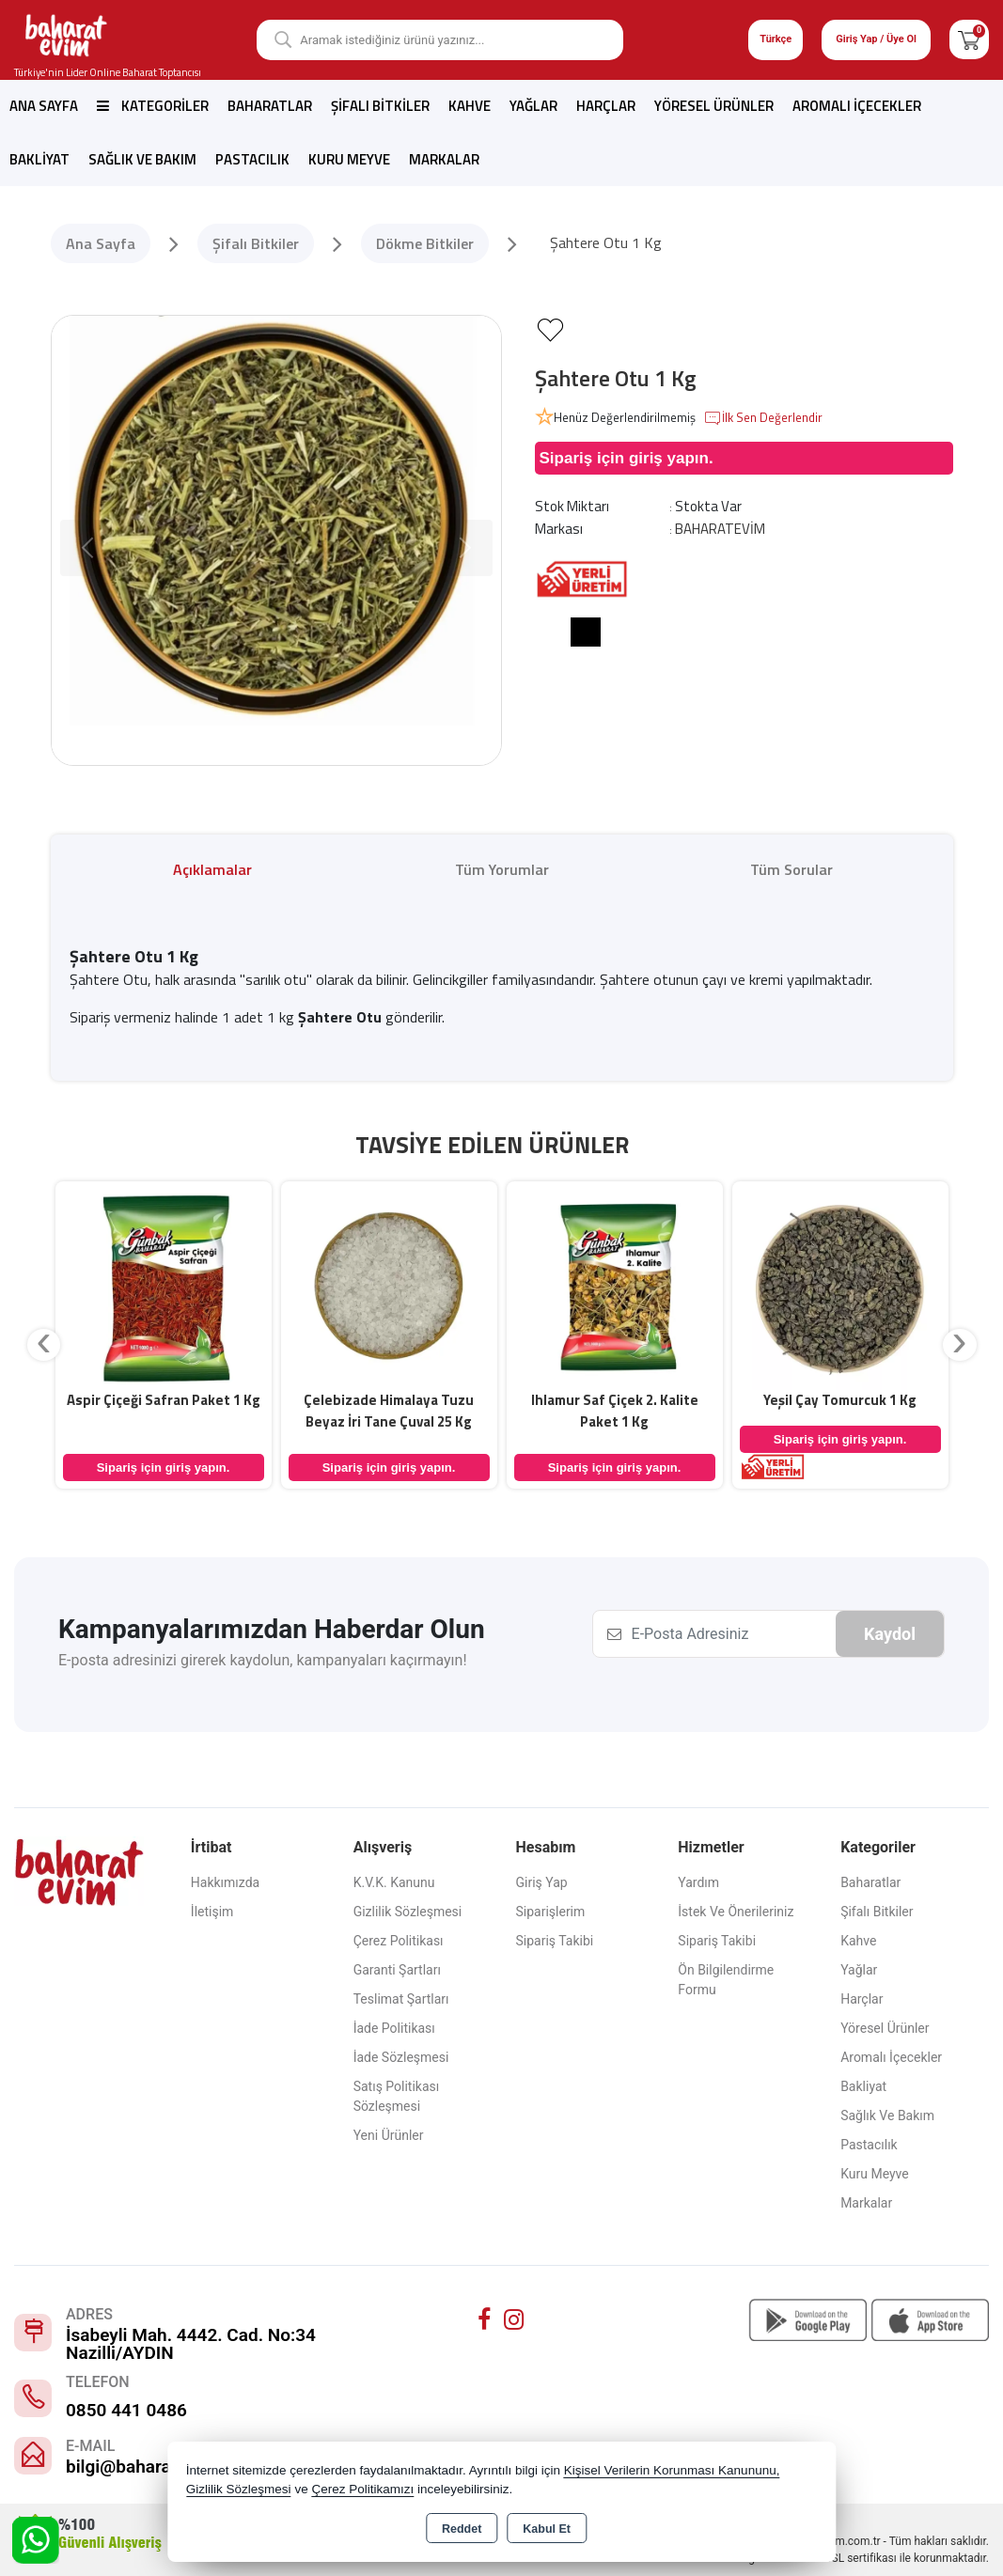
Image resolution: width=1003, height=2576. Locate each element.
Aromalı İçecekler (856, 106)
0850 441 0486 (126, 2410)
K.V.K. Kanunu (394, 1882)
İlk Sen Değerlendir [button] (763, 418)
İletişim (212, 1911)
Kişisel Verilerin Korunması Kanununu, (672, 2470)
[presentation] (44, 1345)
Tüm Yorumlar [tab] (502, 869)
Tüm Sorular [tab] (791, 869)
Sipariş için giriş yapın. (626, 458)
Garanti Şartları (397, 1969)
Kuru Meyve (349, 159)
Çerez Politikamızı (362, 2489)
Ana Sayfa (43, 106)
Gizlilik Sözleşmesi (407, 1911)
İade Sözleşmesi (401, 2057)
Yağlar (533, 106)
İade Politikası (394, 2028)
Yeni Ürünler (388, 2135)
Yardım (698, 1882)
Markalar (444, 159)
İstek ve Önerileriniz (735, 1911)
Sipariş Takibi (554, 1940)
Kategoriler (153, 106)
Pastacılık (252, 159)
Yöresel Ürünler (714, 106)
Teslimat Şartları (401, 1998)
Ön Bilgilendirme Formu (726, 1979)
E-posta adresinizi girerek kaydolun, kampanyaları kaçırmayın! (262, 1660)
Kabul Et (547, 2529)
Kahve (469, 106)
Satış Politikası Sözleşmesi (396, 2096)
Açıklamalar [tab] (212, 869)
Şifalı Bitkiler (380, 106)
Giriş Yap (541, 1882)
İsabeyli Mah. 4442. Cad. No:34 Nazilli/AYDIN (191, 2344)
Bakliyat (39, 159)
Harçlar (605, 106)
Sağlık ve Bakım (142, 159)
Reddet (461, 2529)
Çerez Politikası (398, 1940)
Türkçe (775, 39)
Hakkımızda (225, 1882)
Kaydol (890, 1634)
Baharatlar (269, 106)
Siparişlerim (550, 1911)
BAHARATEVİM (720, 528)
